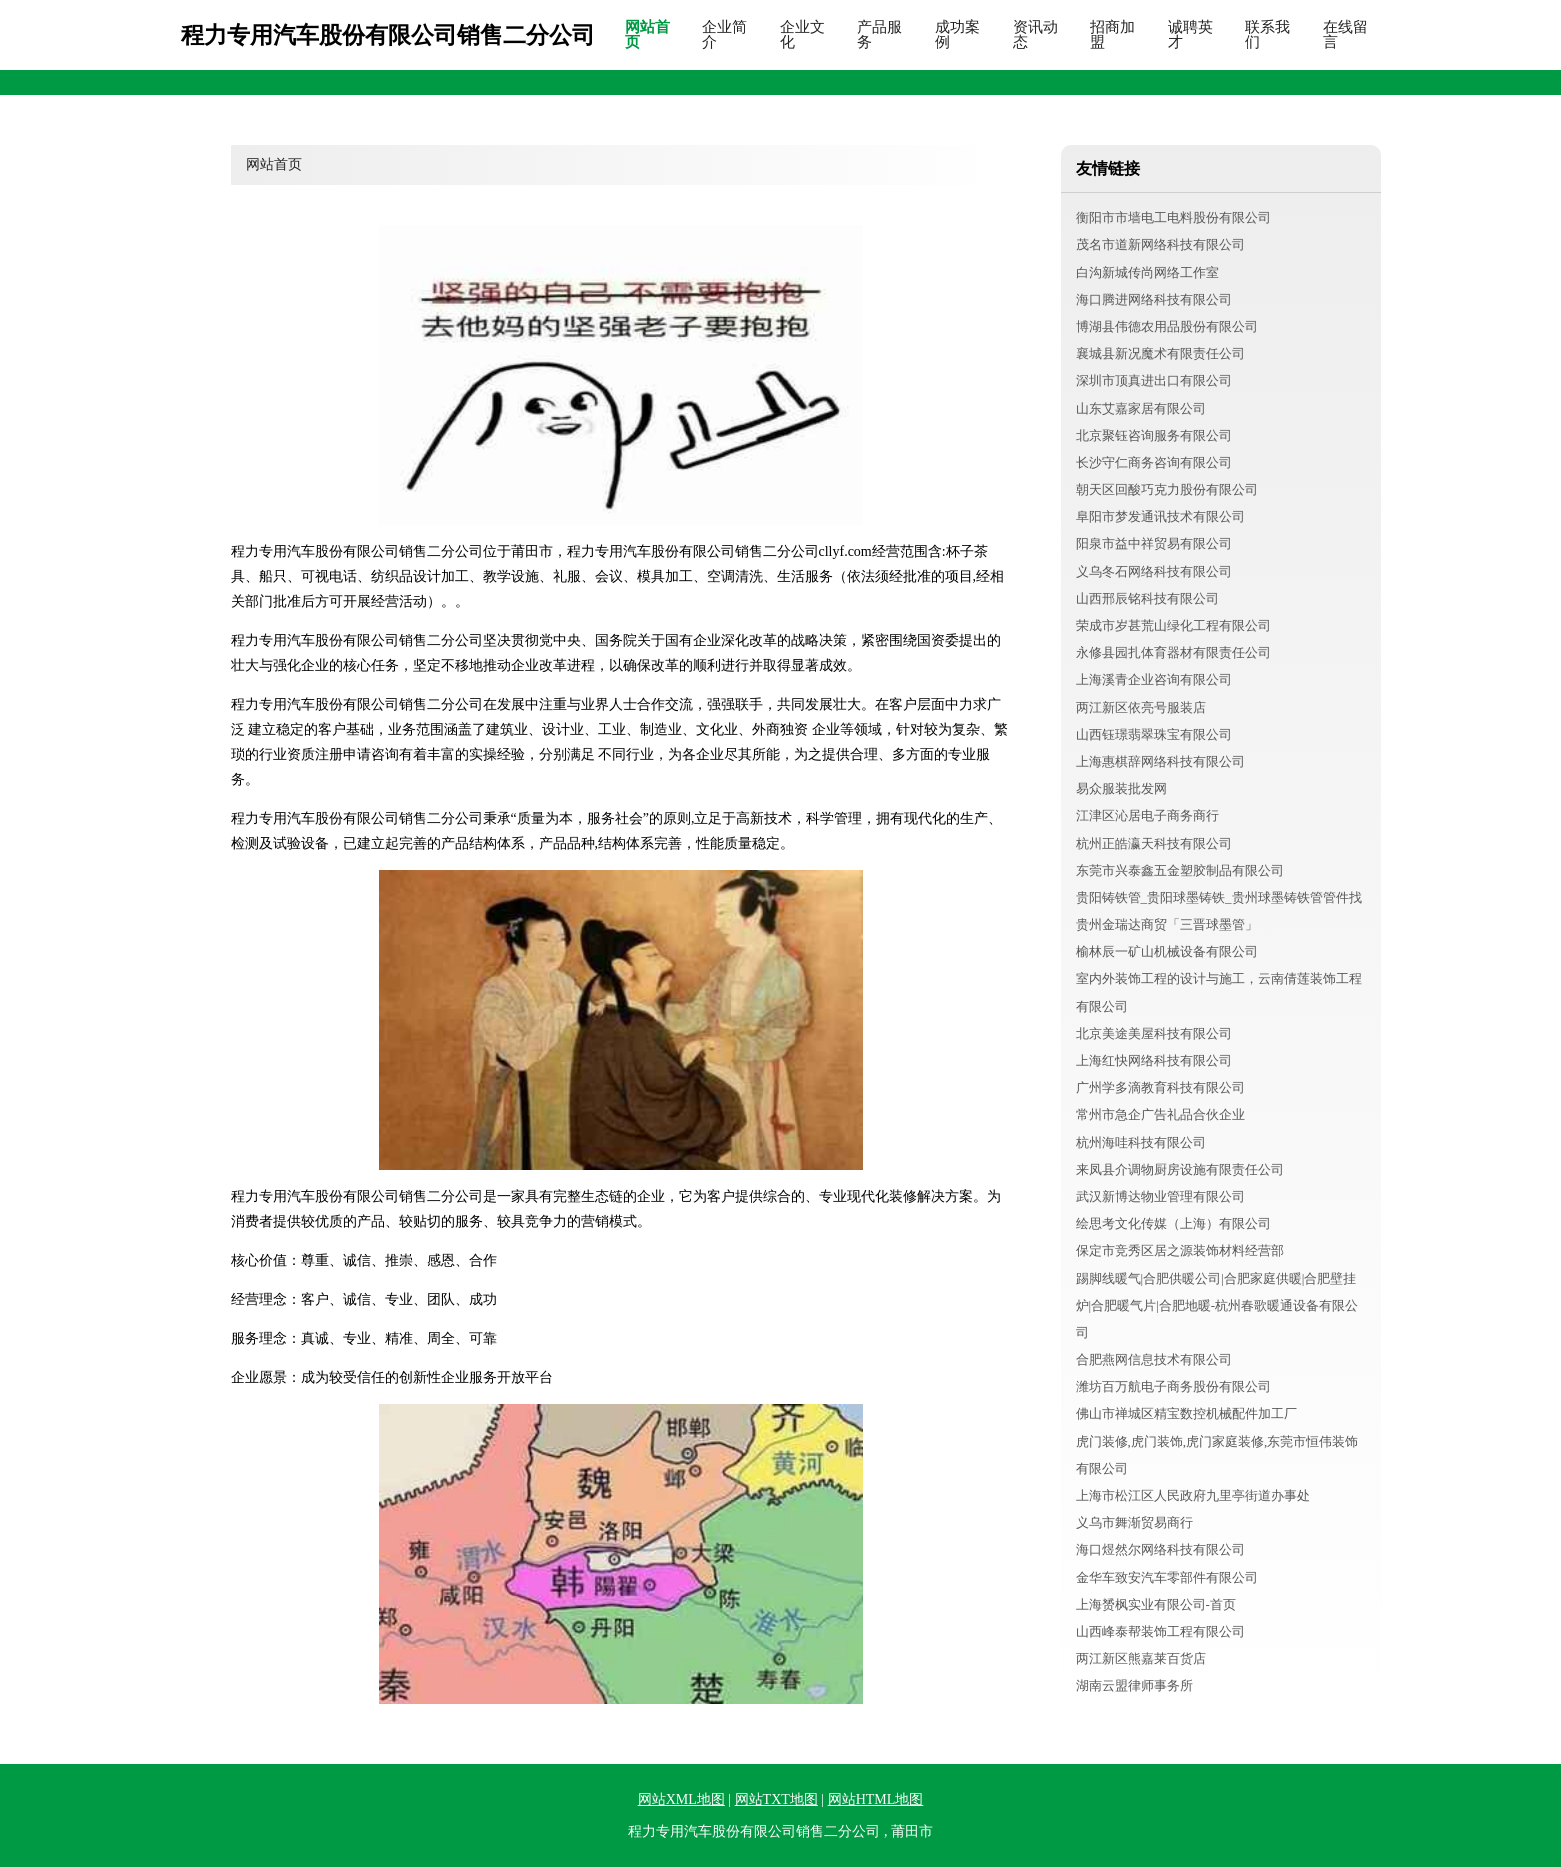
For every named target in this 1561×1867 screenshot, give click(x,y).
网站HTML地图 (876, 1799)
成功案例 (957, 35)
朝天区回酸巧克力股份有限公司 (1167, 489)
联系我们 (1267, 35)
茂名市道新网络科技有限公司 (1160, 244)
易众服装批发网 (1121, 788)
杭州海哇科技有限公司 (1141, 1142)
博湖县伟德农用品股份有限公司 (1167, 326)
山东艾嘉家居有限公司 (1141, 408)
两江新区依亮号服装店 (1141, 707)
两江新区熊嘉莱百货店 (1141, 1658)
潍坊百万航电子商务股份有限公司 (1173, 1386)
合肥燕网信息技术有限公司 (1154, 1359)
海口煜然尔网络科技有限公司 (1160, 1549)
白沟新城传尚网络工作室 (1147, 272)
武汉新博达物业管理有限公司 (1160, 1196)
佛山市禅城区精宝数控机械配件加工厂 (1186, 1413)
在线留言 (1345, 35)
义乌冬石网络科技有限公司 (1154, 571)
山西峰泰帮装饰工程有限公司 (1160, 1631)
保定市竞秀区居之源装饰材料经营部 (1180, 1250)
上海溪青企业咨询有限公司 (1154, 679)
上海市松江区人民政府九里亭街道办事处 (1193, 1495)
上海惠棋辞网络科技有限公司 (1160, 761)
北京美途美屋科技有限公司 (1154, 1033)
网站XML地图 (681, 1799)
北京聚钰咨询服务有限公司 (1154, 435)
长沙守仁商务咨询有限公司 (1154, 462)
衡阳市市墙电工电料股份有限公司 (1173, 217)
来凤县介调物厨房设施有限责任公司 (1180, 1169)
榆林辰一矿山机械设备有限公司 (1167, 951)
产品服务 (879, 35)
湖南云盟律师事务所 (1134, 1685)
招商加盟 (1112, 35)
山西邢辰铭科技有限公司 (1147, 598)
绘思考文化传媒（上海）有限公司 (1173, 1223)
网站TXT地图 (776, 1799)
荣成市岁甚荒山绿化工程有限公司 (1173, 625)
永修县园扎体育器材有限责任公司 (1173, 652)
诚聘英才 (1190, 35)
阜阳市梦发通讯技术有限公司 (1160, 516)
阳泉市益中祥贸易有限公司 (1154, 543)
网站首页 (647, 35)
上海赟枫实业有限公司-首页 (1156, 1604)
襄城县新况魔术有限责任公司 (1160, 353)
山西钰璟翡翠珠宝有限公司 (1154, 734)
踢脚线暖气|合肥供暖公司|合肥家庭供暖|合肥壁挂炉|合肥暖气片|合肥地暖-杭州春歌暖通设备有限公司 (1217, 1305)
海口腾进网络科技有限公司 (1154, 299)
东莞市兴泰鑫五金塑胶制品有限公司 (1180, 870)
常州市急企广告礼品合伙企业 (1160, 1114)
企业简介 (724, 35)
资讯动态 (1035, 35)
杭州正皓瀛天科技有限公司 (1154, 843)
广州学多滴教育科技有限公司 (1160, 1087)
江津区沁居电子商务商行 (1147, 815)
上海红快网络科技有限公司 (1154, 1060)
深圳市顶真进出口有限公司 (1154, 380)
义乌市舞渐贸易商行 (1134, 1522)
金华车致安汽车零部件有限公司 (1167, 1577)
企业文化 (802, 35)
